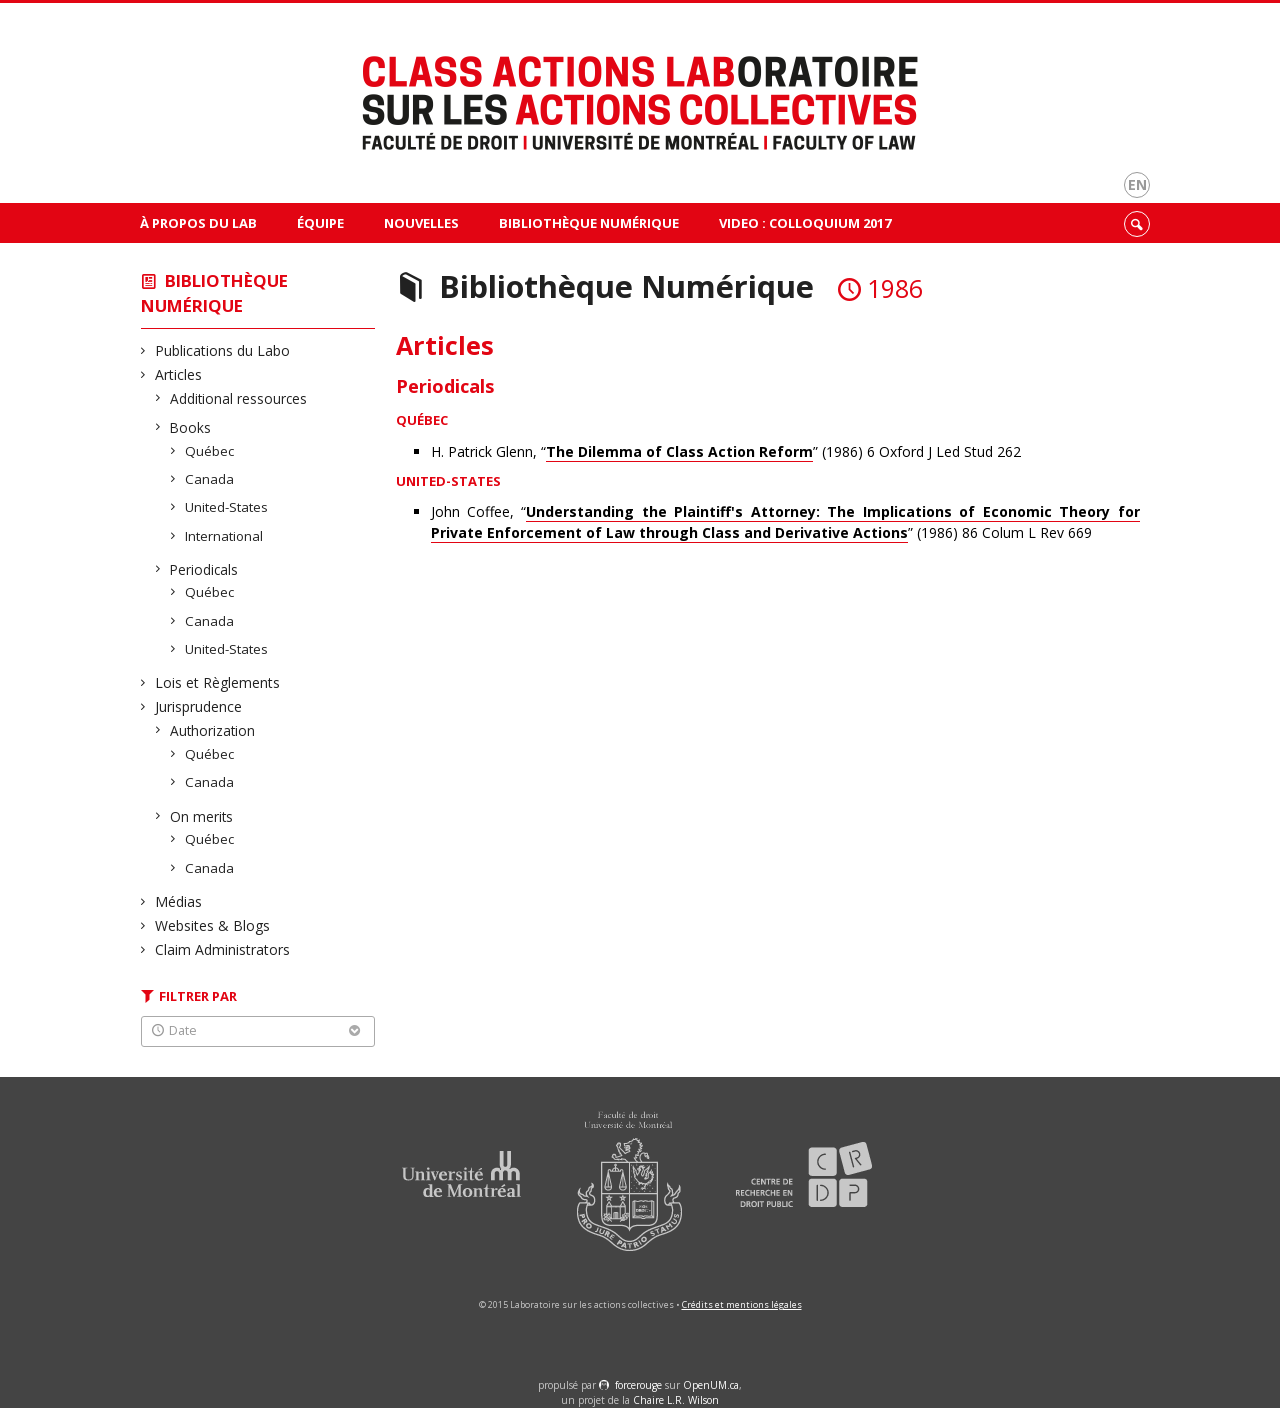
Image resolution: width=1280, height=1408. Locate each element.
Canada (210, 479)
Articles (179, 374)
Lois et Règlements (218, 682)
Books (191, 427)
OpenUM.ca (711, 1385)
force (638, 1385)
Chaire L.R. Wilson (676, 1400)
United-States (227, 507)
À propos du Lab (198, 223)
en (1137, 184)
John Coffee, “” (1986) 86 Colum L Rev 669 (785, 522)
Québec (210, 451)
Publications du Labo (223, 350)
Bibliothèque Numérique (589, 223)
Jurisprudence (199, 706)
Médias (179, 901)
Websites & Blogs (213, 925)
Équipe (320, 223)
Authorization (213, 730)
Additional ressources (239, 398)
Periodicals (204, 569)
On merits (202, 816)
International (224, 536)
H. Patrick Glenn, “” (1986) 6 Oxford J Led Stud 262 (726, 452)
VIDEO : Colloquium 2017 (805, 223)
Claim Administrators (223, 949)
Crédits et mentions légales (742, 1304)
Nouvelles (421, 223)
